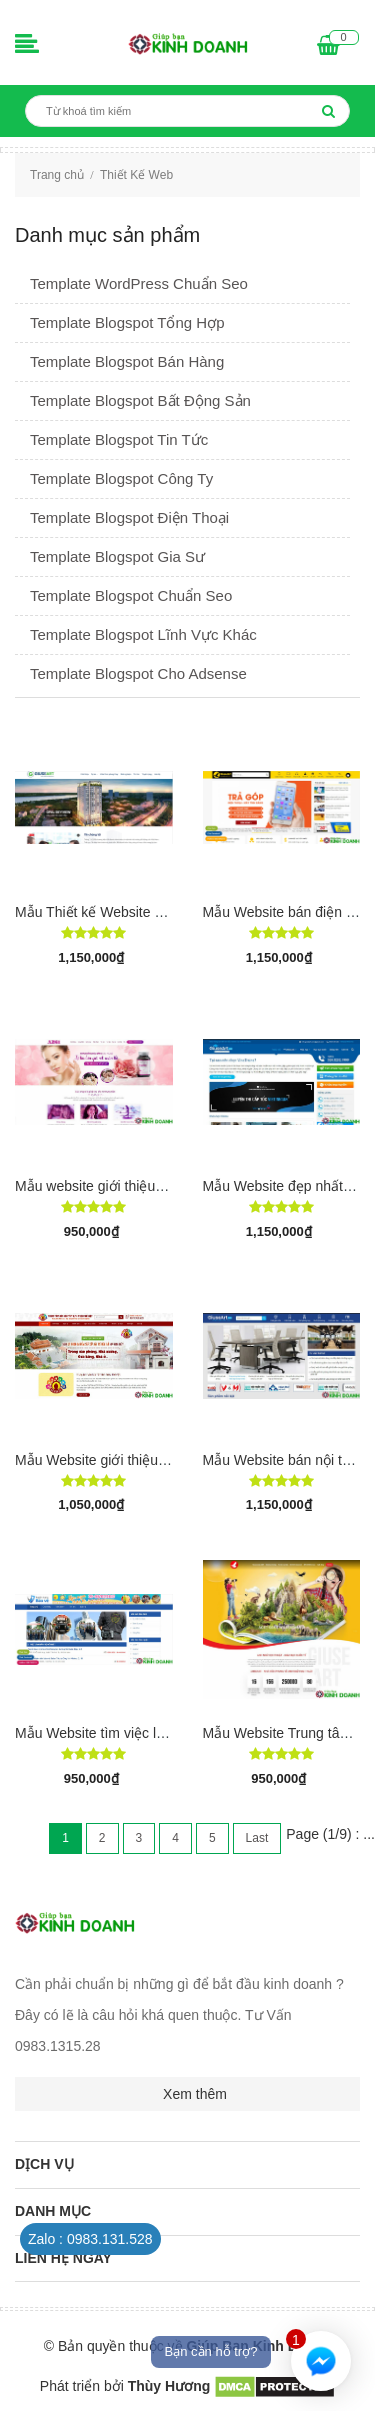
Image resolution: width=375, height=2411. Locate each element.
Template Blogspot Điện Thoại (129, 517)
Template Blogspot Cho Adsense (138, 673)
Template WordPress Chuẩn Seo (139, 283)
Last (257, 1838)
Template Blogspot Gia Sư (117, 556)
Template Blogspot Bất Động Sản (140, 400)
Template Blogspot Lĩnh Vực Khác (143, 634)
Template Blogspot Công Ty (121, 478)
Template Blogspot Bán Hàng (127, 361)
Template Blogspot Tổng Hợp (127, 322)
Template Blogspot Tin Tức (119, 439)
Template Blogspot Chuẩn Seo (131, 595)
